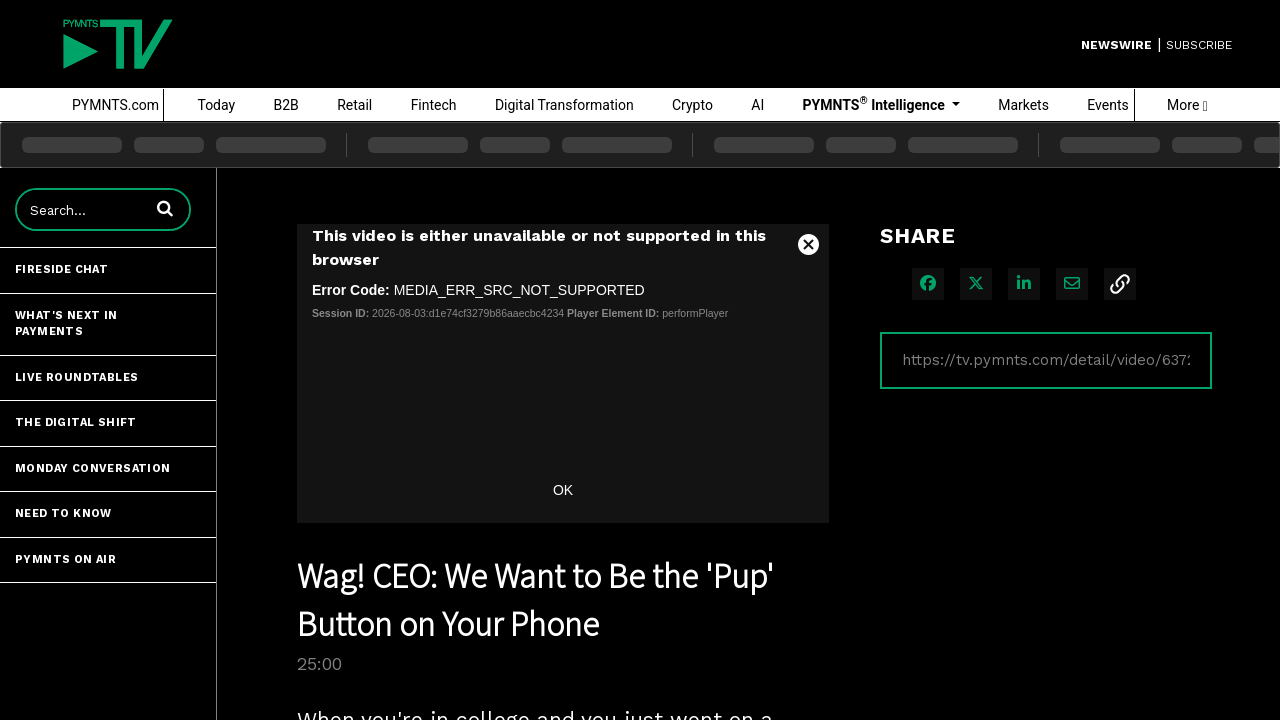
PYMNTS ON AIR (65, 559)
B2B (286, 105)
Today (216, 105)
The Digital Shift (76, 422)
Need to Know (63, 513)
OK (563, 490)
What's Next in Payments (66, 324)
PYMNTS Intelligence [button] (876, 104)
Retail (354, 105)
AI (757, 105)
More (1187, 105)
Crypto (692, 105)
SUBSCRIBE (1199, 45)
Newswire (1116, 45)
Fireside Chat (61, 269)
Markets (1023, 105)
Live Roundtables (76, 377)
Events (1107, 105)
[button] (165, 208)
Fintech (434, 105)
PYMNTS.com (115, 105)
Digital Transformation (564, 105)
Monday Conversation (93, 468)
